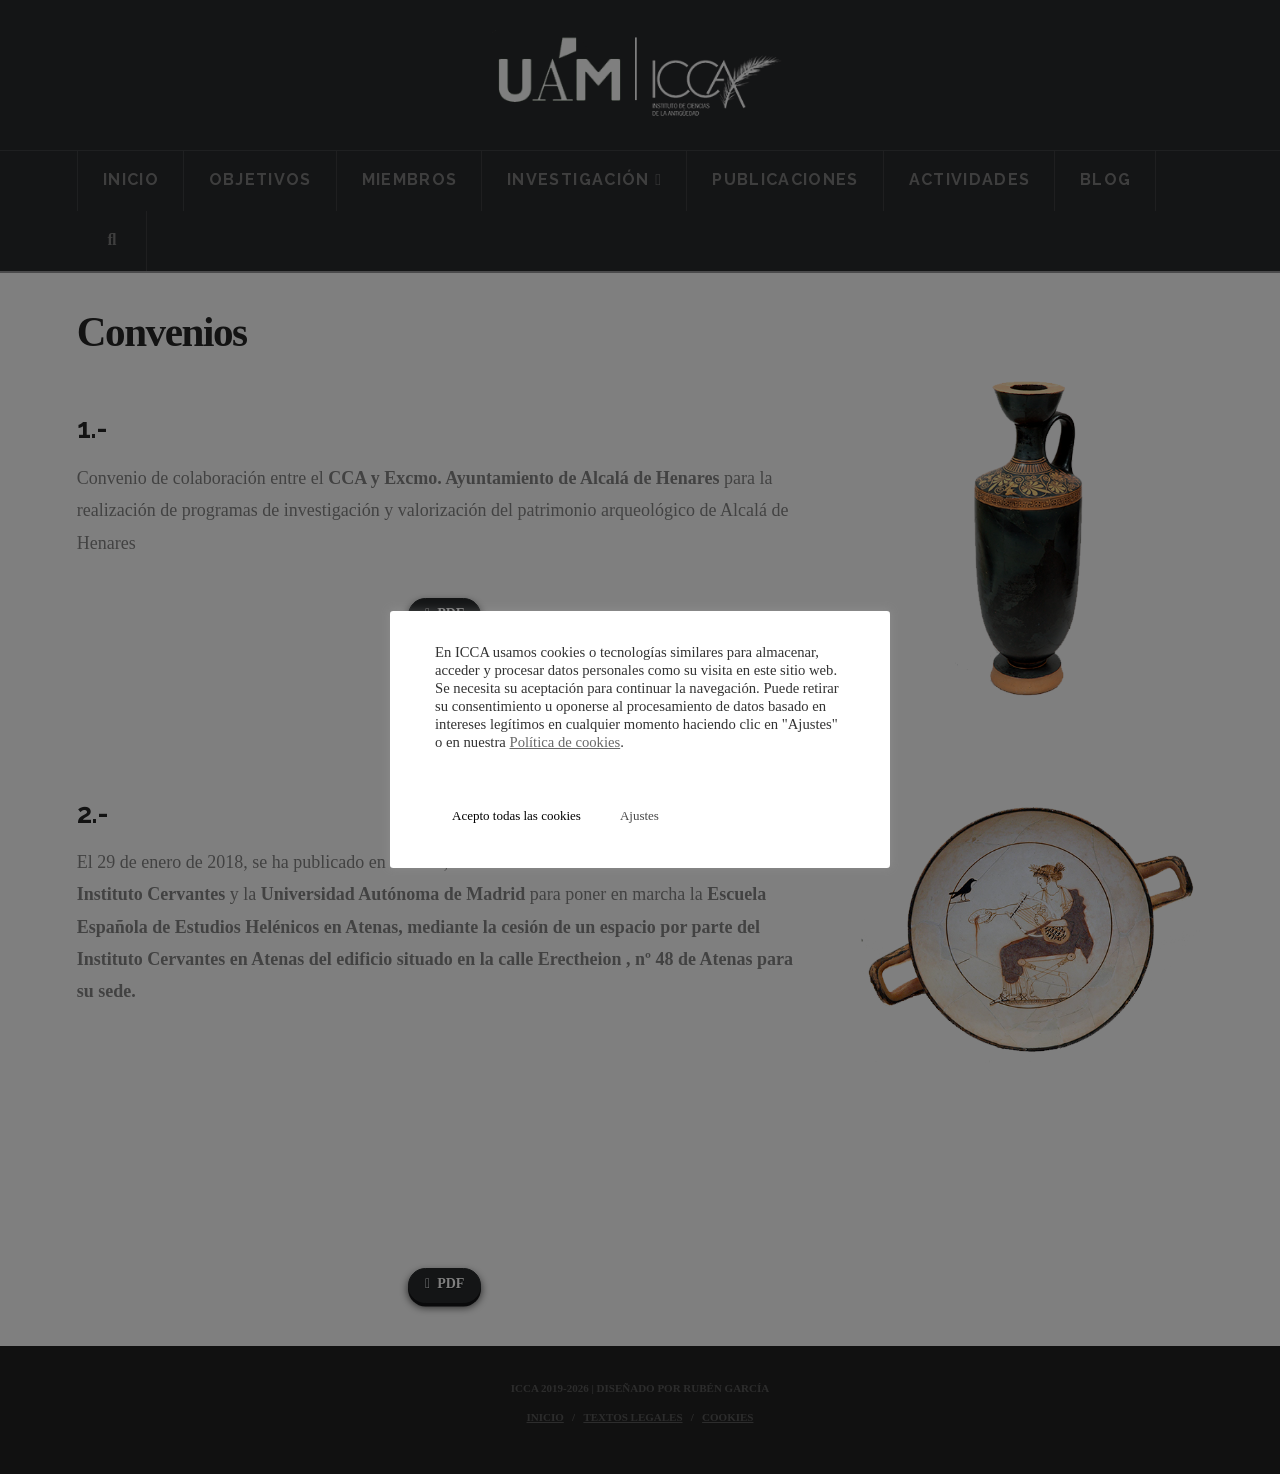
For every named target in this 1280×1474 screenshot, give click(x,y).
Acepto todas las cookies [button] (516, 815)
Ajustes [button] (639, 815)
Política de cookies (564, 742)
